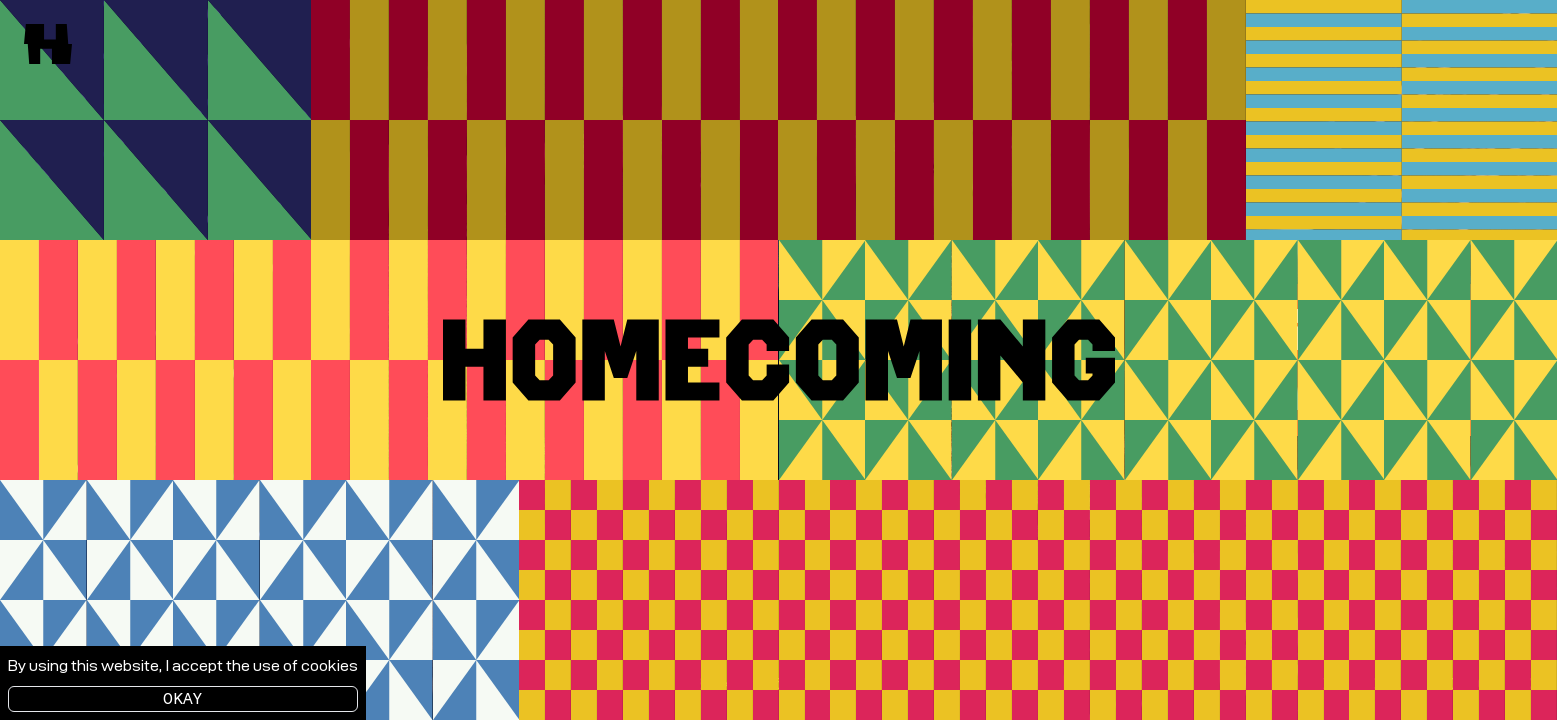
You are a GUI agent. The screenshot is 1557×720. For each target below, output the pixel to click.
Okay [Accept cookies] (183, 698)
